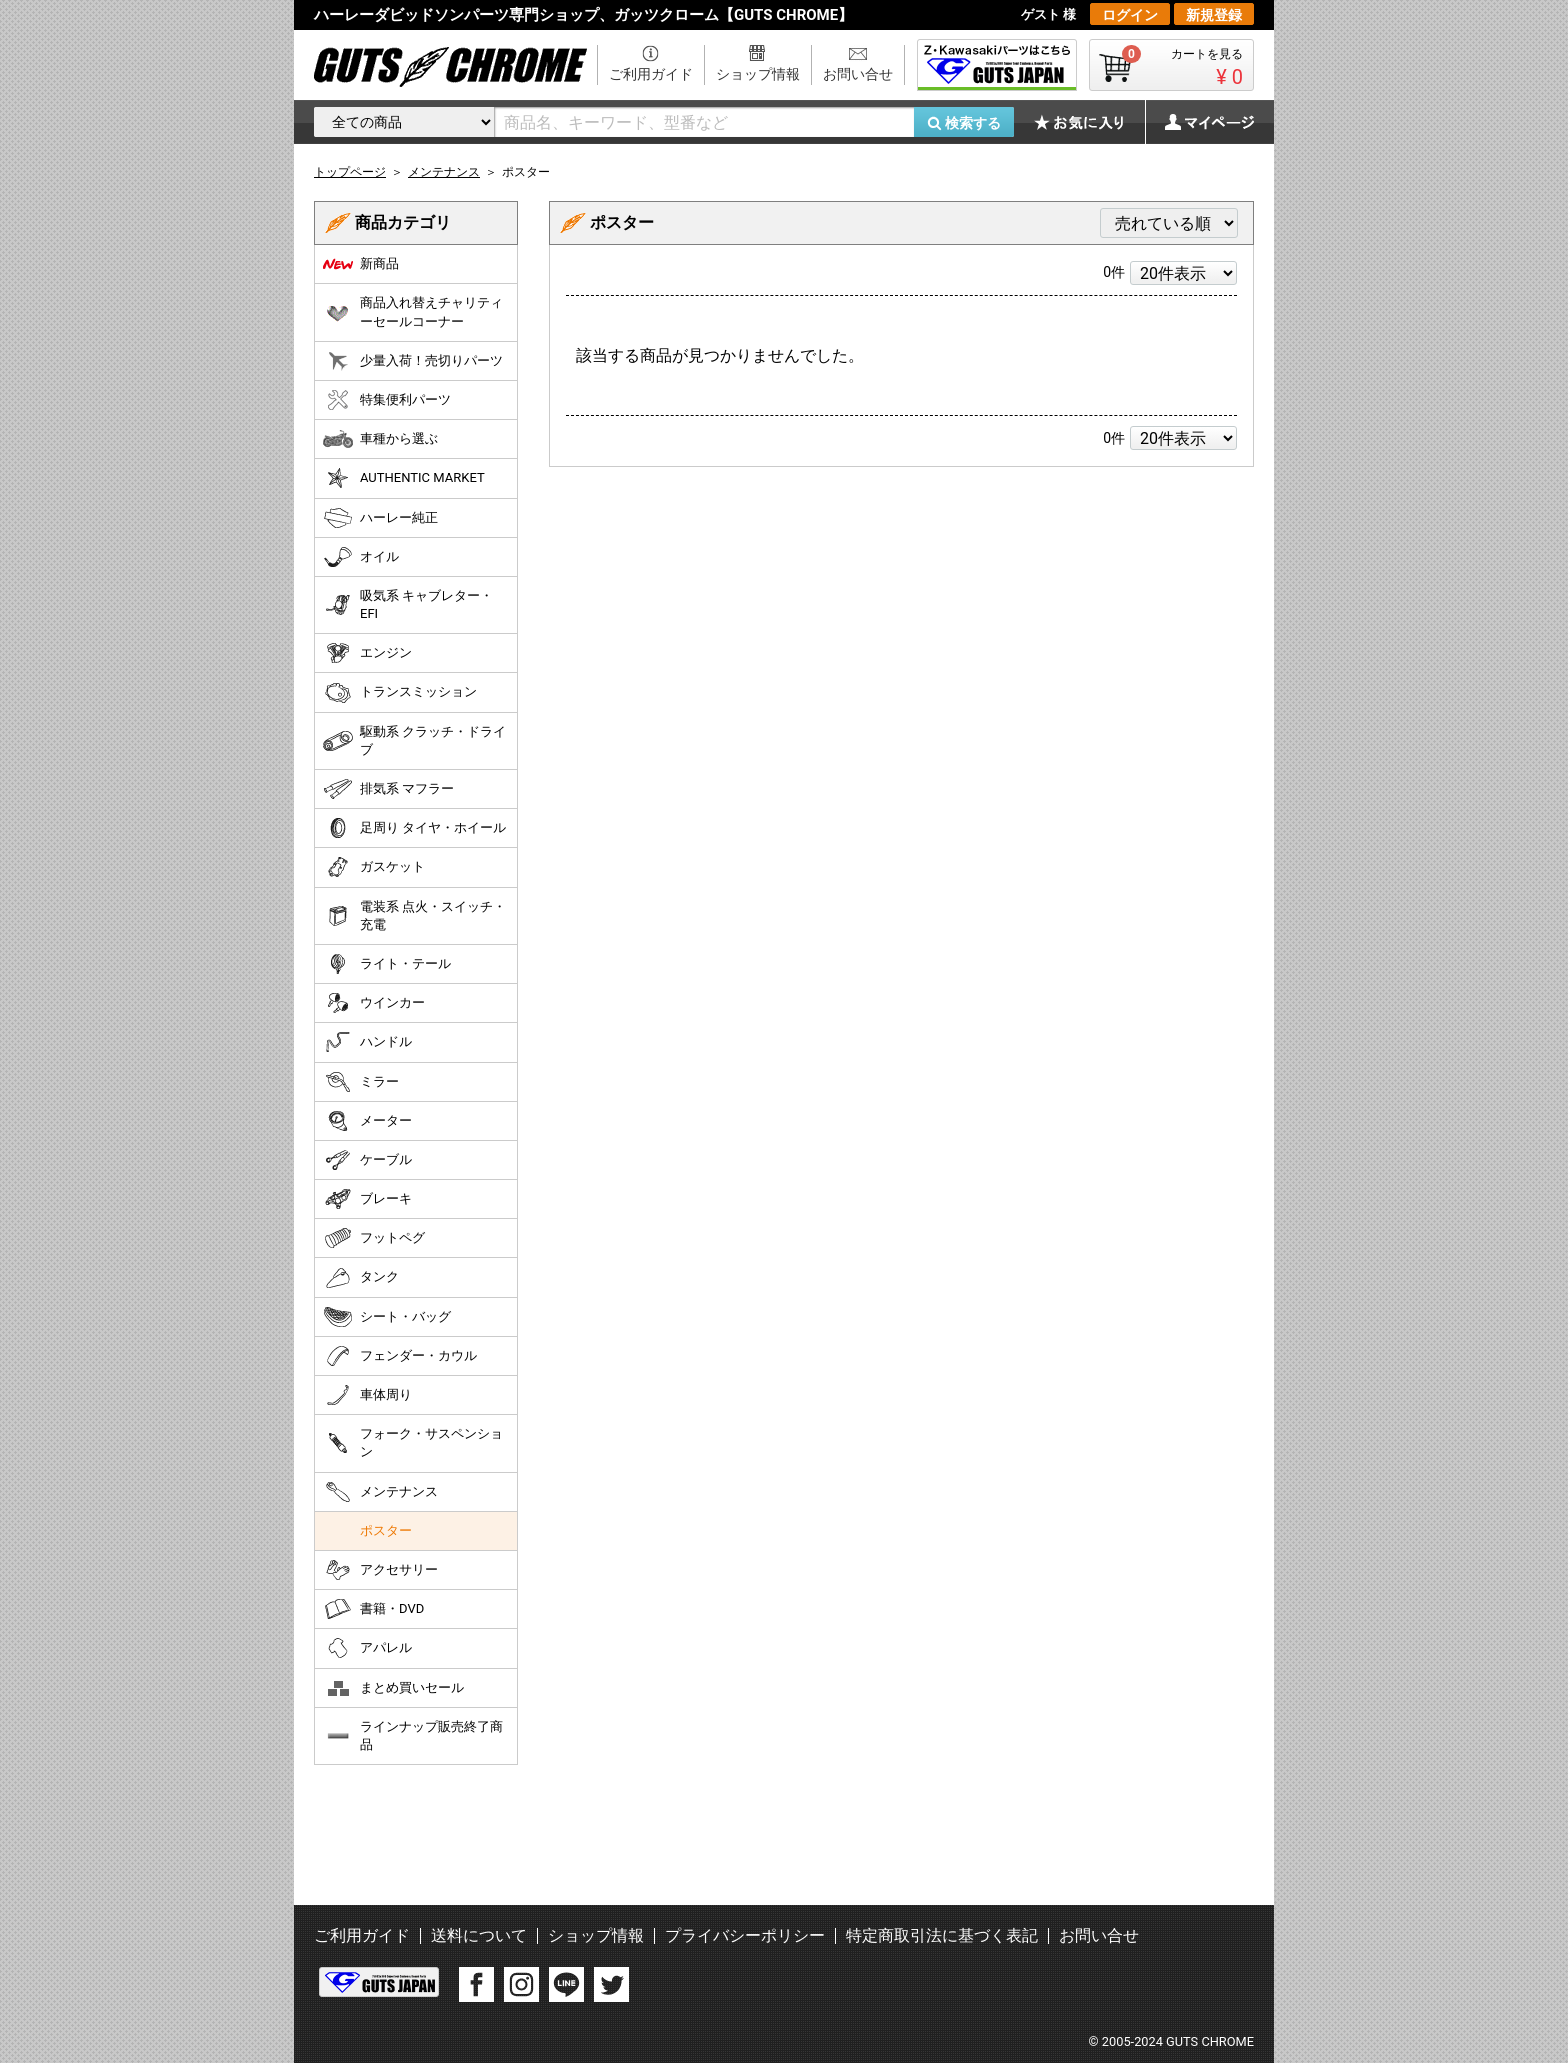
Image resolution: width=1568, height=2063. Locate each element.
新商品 (361, 264)
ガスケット (374, 867)
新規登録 (1214, 15)
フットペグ (374, 1238)
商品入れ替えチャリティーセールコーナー (413, 311)
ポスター (386, 1530)
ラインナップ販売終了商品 (413, 1735)
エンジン (367, 653)
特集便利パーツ (387, 400)
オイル (361, 557)
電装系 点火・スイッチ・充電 (414, 915)
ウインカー (374, 1003)
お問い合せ (858, 74)
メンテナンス (380, 1492)
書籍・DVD (373, 1609)
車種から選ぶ (380, 439)
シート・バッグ (387, 1317)
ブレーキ (367, 1199)
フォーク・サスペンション (413, 1442)
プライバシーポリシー (745, 1935)
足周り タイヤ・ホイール (414, 828)
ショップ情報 (758, 74)
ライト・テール (387, 964)
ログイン (1130, 15)
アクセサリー (380, 1570)
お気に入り (1089, 122)
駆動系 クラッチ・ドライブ (414, 740)
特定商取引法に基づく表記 (942, 1935)
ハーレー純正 (380, 518)
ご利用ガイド (651, 74)
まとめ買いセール (393, 1688)
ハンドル (367, 1042)
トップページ (350, 172)
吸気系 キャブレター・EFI (408, 604)
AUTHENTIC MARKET (404, 478)
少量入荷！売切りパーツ (413, 361)
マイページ (1199, 122)
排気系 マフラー (388, 789)
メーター (367, 1121)
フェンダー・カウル (400, 1356)
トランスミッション (400, 693)
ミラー (361, 1082)
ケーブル (367, 1160)
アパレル (367, 1648)
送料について (479, 1935)
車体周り (367, 1395)
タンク (361, 1278)
